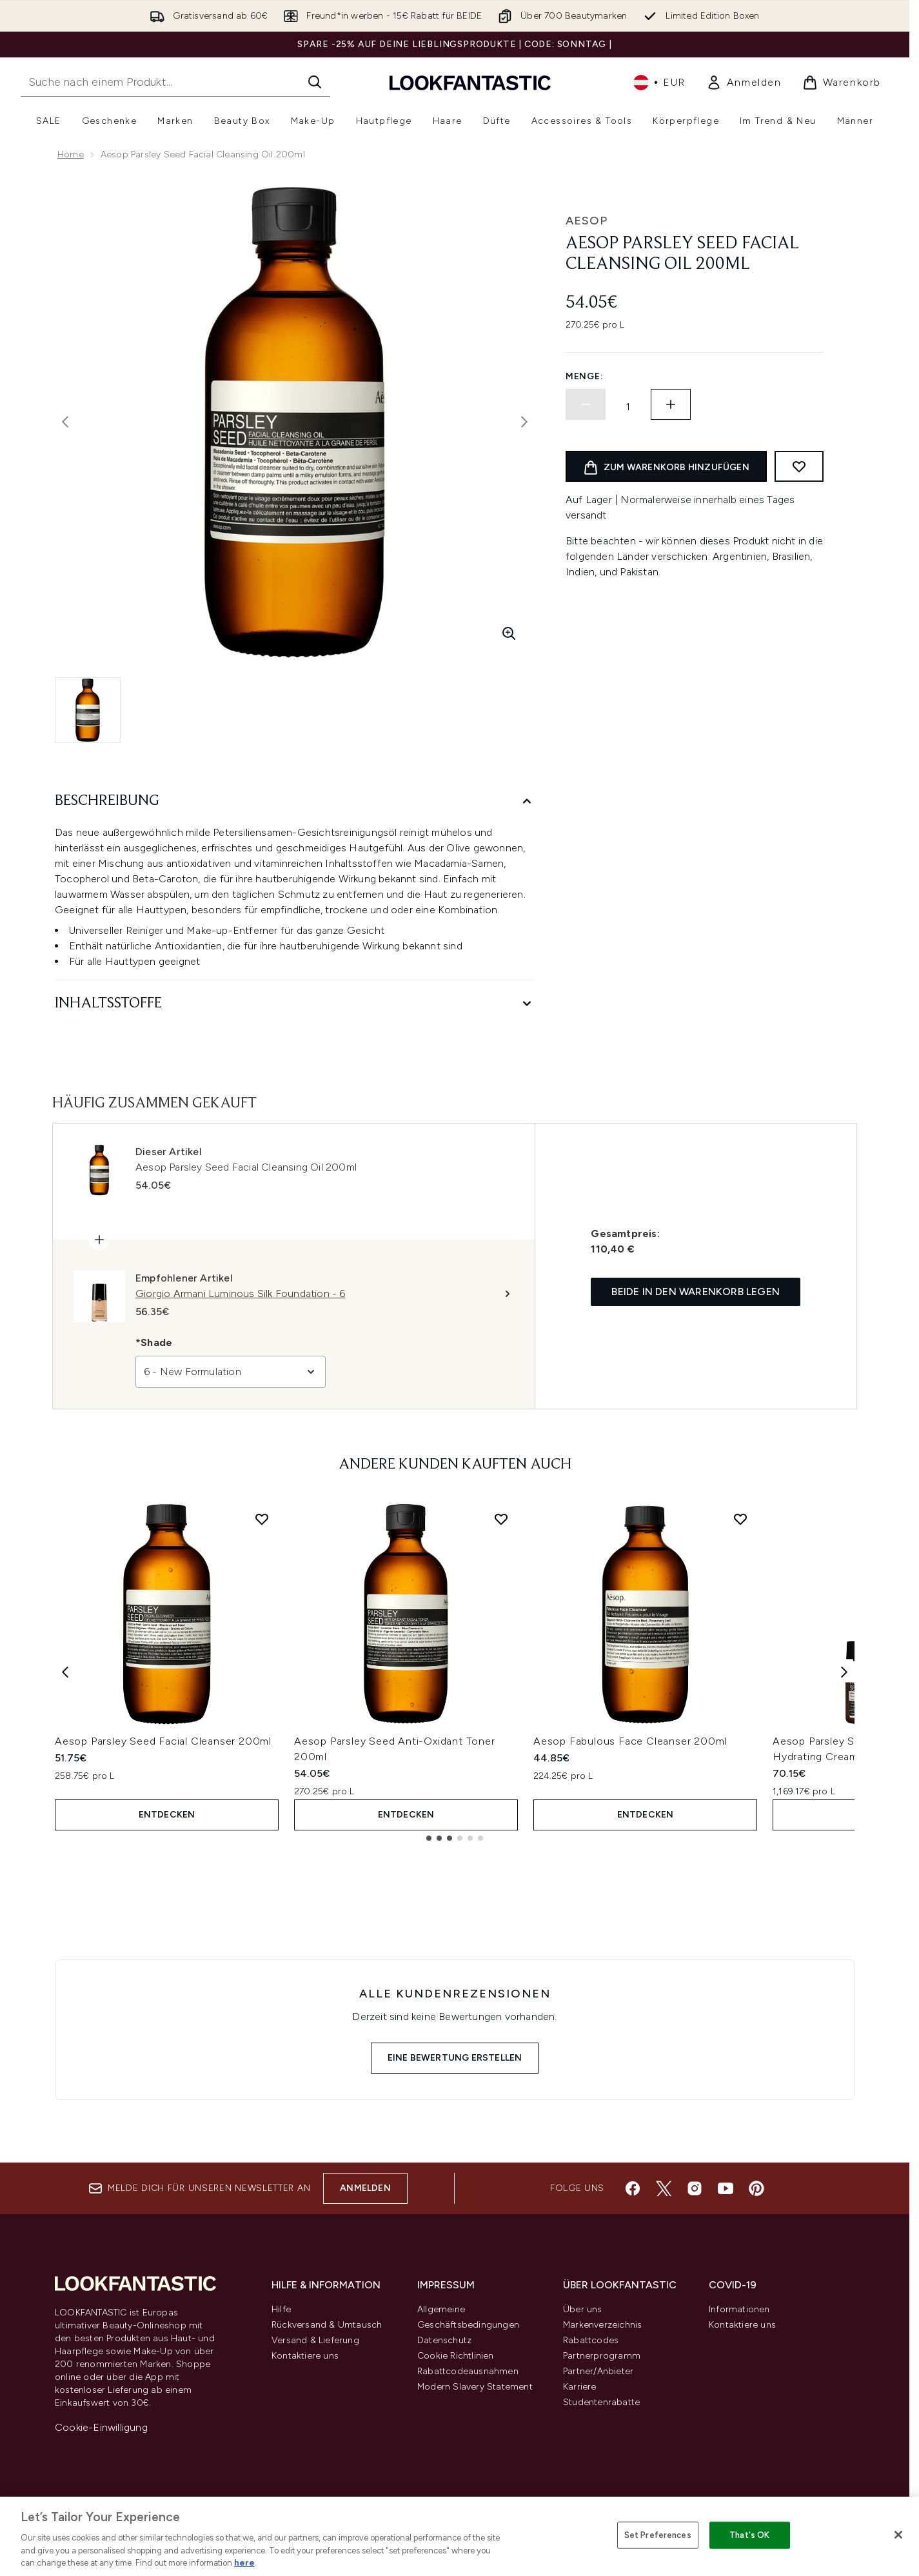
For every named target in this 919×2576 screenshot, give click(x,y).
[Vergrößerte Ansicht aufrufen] (508, 633)
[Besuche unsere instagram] (694, 2188)
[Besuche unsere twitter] (663, 2188)
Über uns (582, 2309)
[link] (743, 82)
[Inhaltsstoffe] (295, 1003)
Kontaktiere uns (305, 2355)
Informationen (739, 2309)
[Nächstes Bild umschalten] (524, 421)
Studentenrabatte (601, 2402)
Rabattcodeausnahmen (468, 2371)
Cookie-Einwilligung (101, 2427)
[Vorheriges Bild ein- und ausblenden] (65, 421)
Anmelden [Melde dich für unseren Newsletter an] (365, 2188)
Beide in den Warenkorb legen (695, 1291)
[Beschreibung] (295, 801)
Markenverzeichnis (602, 2324)
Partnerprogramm (601, 2355)
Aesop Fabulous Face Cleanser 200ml (630, 1741)
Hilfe (281, 2309)
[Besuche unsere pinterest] (756, 2188)
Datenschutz (444, 2340)
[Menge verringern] (586, 404)
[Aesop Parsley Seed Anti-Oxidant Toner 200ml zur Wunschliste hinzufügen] (501, 1518)
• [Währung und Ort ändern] (659, 82)
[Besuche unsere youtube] (725, 2188)
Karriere (580, 2386)
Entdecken (167, 1814)
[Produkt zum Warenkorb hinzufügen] (666, 466)
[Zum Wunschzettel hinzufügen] (799, 466)
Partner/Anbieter (598, 2371)
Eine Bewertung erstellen (455, 2057)
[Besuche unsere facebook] (632, 2188)
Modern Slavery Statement (475, 2386)
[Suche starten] (314, 82)
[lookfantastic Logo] (470, 82)
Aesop (587, 220)
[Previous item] (65, 1671)
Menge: (584, 376)
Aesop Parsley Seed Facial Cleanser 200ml (163, 1741)
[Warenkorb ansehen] (842, 82)
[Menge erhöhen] (671, 404)
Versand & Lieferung (315, 2340)
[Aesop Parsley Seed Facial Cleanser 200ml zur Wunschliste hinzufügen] (261, 1518)
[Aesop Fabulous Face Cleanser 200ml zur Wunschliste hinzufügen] (740, 1518)
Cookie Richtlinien (455, 2355)
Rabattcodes (590, 2340)
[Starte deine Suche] (175, 82)
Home (70, 154)
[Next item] (844, 1671)
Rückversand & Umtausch (327, 2324)
